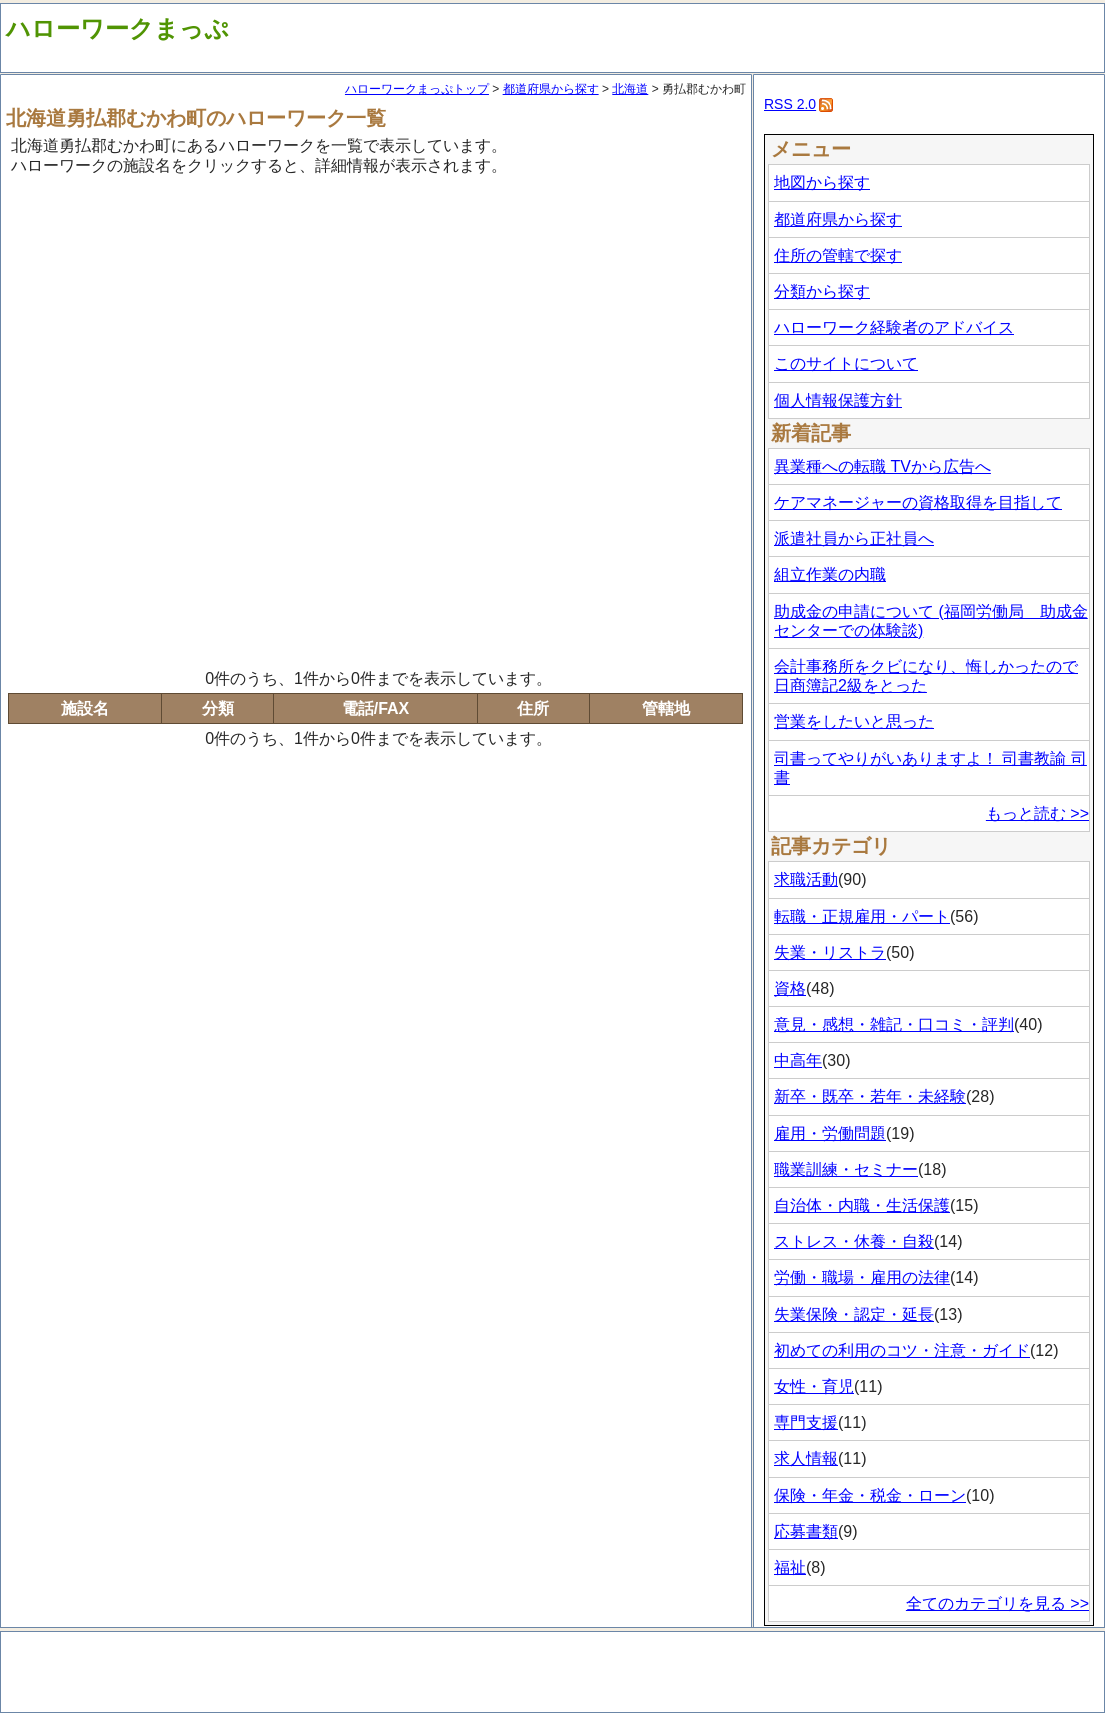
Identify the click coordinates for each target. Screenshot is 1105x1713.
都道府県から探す (551, 89)
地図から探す (822, 182)
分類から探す (822, 291)
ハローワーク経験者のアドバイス (894, 327)
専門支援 (806, 1422)
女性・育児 (814, 1386)
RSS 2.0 (790, 104)
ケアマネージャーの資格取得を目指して (918, 502)
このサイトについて (846, 363)
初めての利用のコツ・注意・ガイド (902, 1350)
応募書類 (806, 1531)
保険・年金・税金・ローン (870, 1495)
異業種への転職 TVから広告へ (882, 466)
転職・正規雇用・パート (862, 916)
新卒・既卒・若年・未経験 (870, 1096)
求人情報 (806, 1458)
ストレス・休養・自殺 (854, 1241)
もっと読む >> (1037, 813)
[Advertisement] (231, 419)
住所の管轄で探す (838, 255)
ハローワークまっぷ (117, 28)
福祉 (790, 1567)
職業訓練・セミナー (846, 1169)
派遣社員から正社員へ (854, 538)
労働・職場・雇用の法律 (862, 1277)
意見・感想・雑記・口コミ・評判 (894, 1024)
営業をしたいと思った (854, 721)
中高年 (798, 1060)
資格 (790, 988)
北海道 (630, 89)
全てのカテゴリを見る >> (997, 1603)
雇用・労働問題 (830, 1133)
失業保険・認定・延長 (854, 1314)
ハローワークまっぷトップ (417, 89)
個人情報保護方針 (838, 400)
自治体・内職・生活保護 (862, 1205)
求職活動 (806, 879)
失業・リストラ (830, 952)
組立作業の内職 (830, 574)
